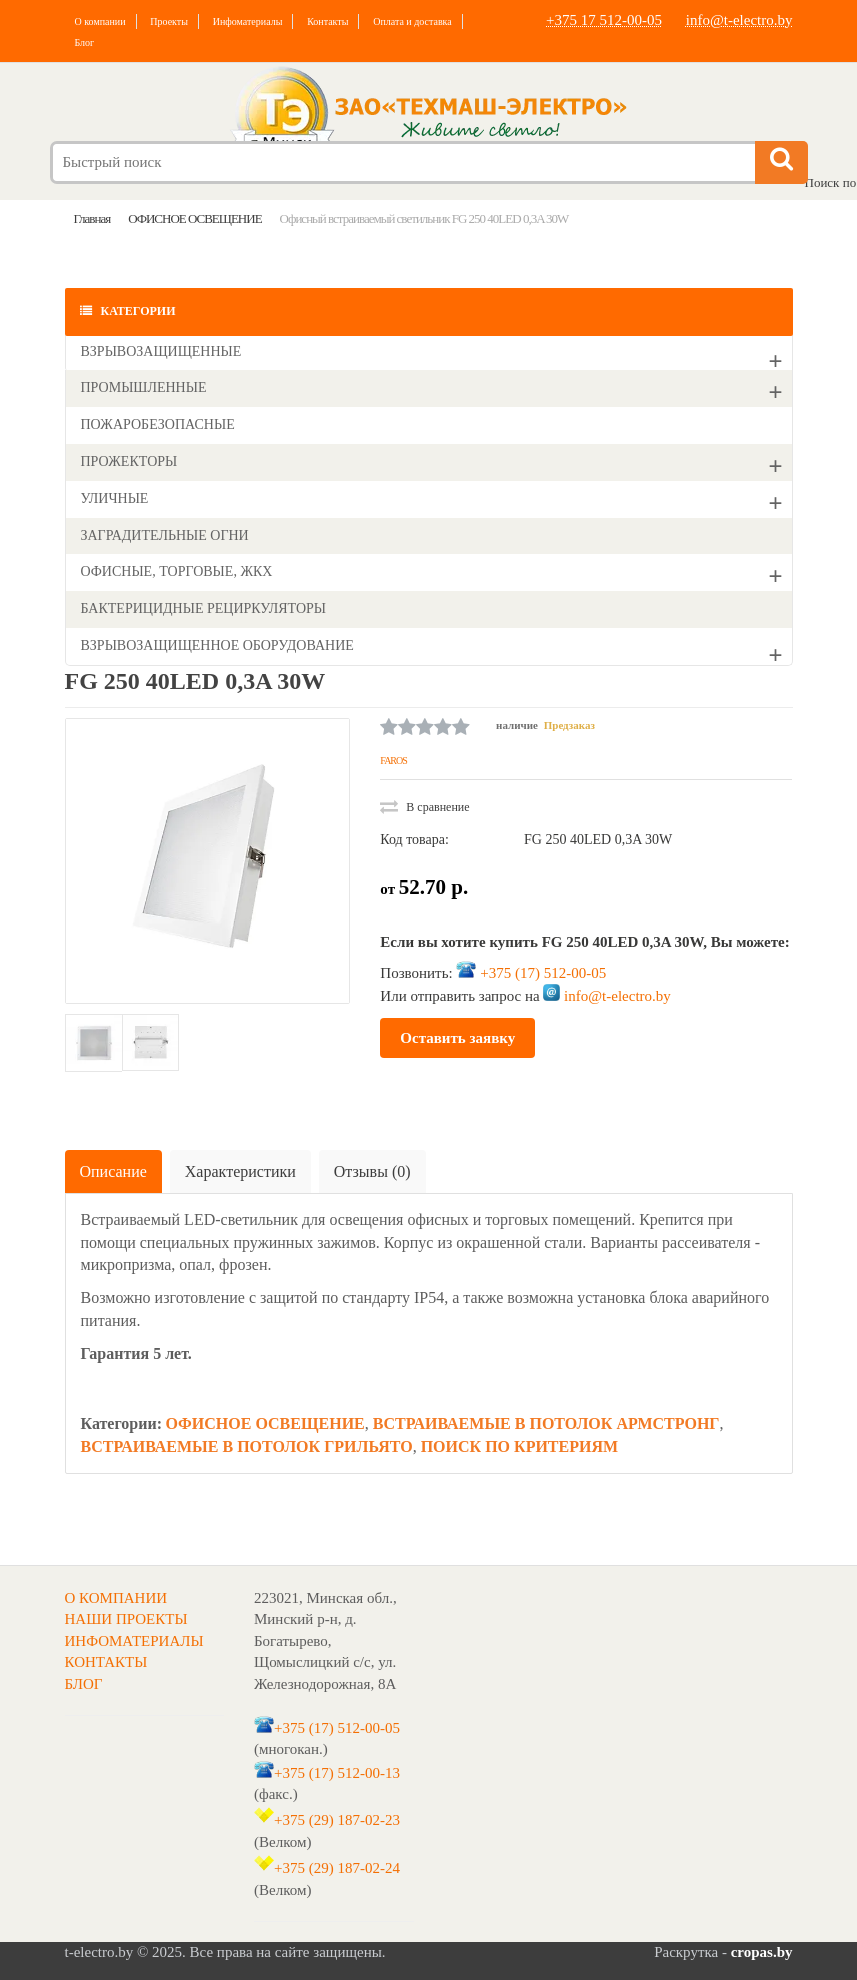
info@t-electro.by (739, 20)
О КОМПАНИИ (116, 1598)
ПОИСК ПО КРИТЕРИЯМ (519, 1446)
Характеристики (240, 1171)
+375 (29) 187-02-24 (337, 1868)
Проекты (169, 21)
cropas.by (762, 1952)
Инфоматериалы (248, 21)
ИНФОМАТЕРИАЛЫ (134, 1641)
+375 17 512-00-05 (604, 20)
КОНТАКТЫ (106, 1662)
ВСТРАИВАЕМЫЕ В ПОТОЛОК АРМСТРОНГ (546, 1423)
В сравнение (424, 807)
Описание (113, 1171)
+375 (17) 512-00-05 (543, 973)
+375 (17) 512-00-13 (337, 1773)
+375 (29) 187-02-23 (337, 1820)
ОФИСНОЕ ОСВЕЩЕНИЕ (264, 1423)
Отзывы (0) (372, 1171)
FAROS (393, 760)
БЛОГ (84, 1684)
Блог (85, 42)
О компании (100, 21)
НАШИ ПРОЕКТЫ (126, 1619)
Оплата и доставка (412, 21)
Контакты (327, 21)
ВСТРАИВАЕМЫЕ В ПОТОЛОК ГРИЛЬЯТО (247, 1446)
